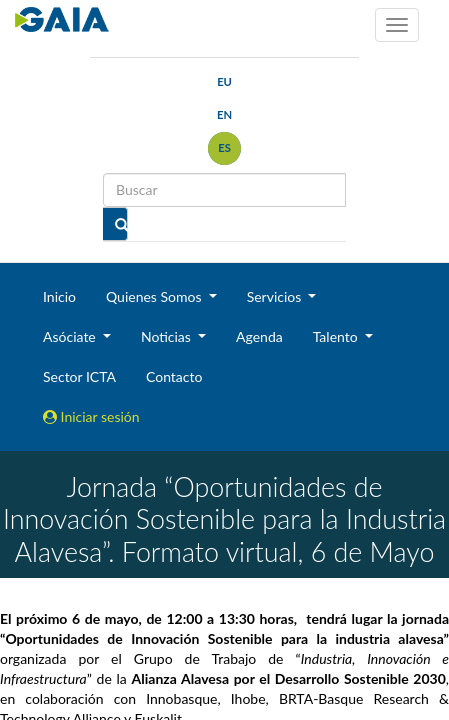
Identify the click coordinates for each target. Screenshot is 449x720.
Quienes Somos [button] (155, 296)
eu (224, 81)
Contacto (174, 376)
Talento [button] (337, 336)
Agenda (259, 336)
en (224, 114)
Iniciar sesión (91, 416)
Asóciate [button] (71, 336)
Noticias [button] (168, 336)
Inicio (59, 296)
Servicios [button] (276, 296)
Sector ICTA (79, 376)
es (224, 147)
